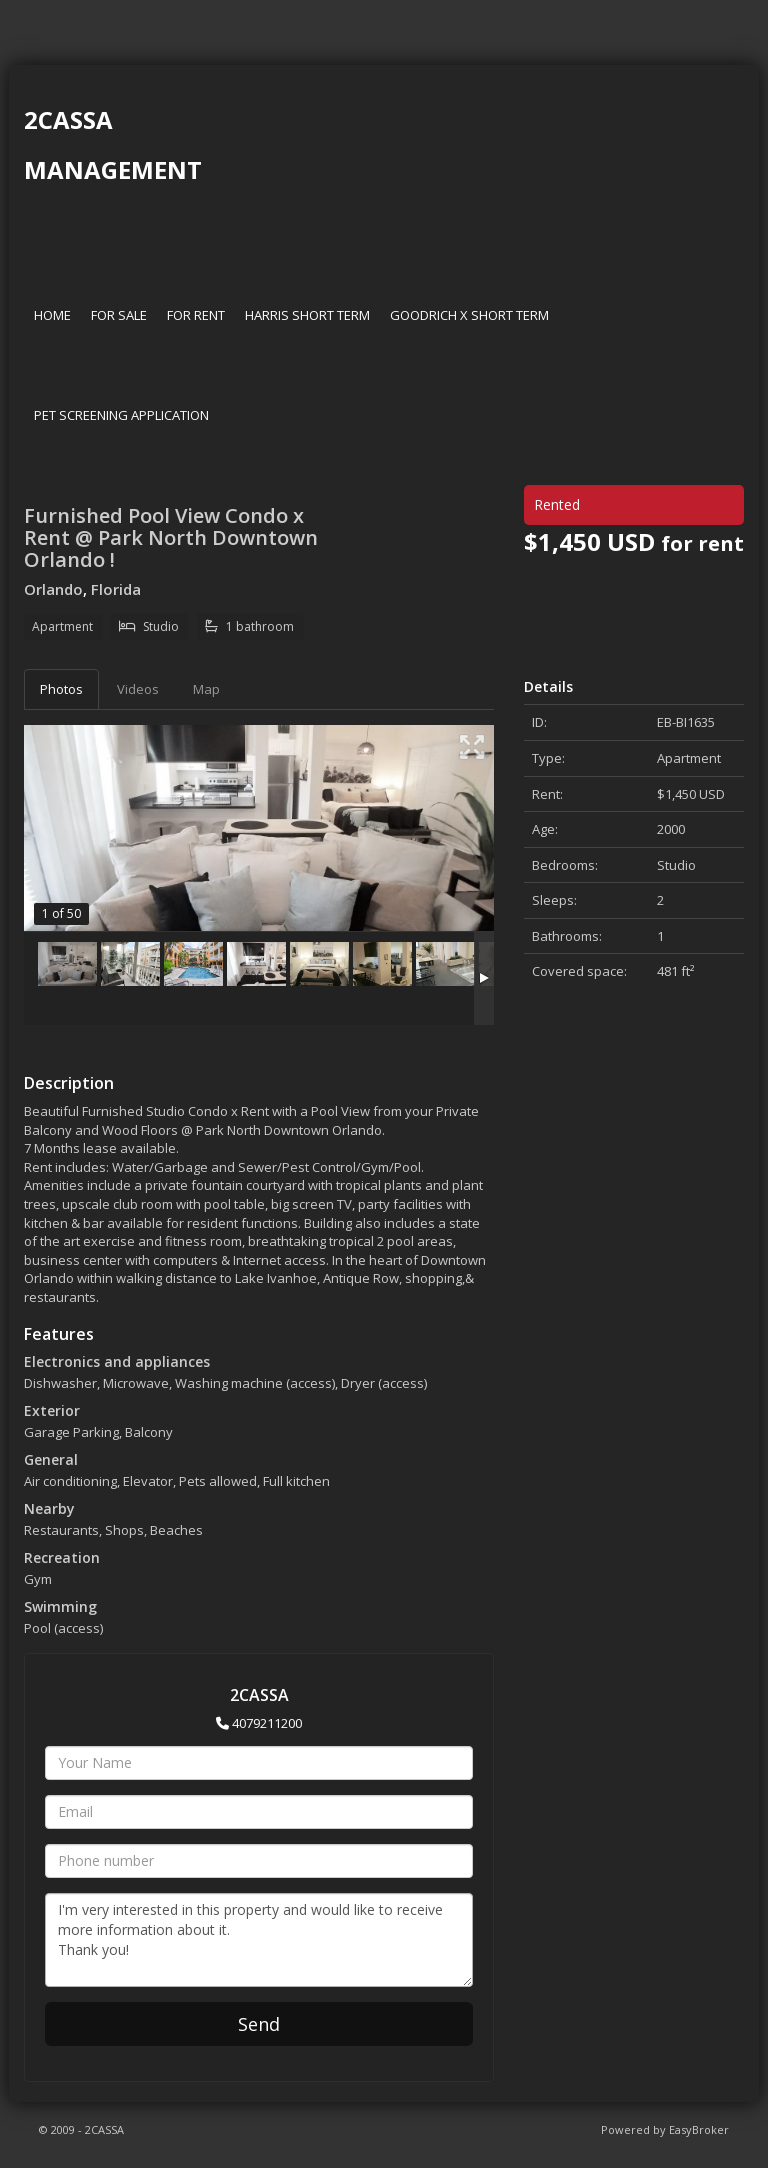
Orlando (53, 589)
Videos (138, 689)
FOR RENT (196, 315)
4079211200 (267, 1723)
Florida (116, 589)
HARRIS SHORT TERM (307, 315)
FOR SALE (119, 315)
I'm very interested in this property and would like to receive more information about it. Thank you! (259, 1940)
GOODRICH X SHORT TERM (469, 315)
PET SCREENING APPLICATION (121, 415)
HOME (52, 315)
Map (206, 689)
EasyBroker (699, 2129)
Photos (61, 689)
